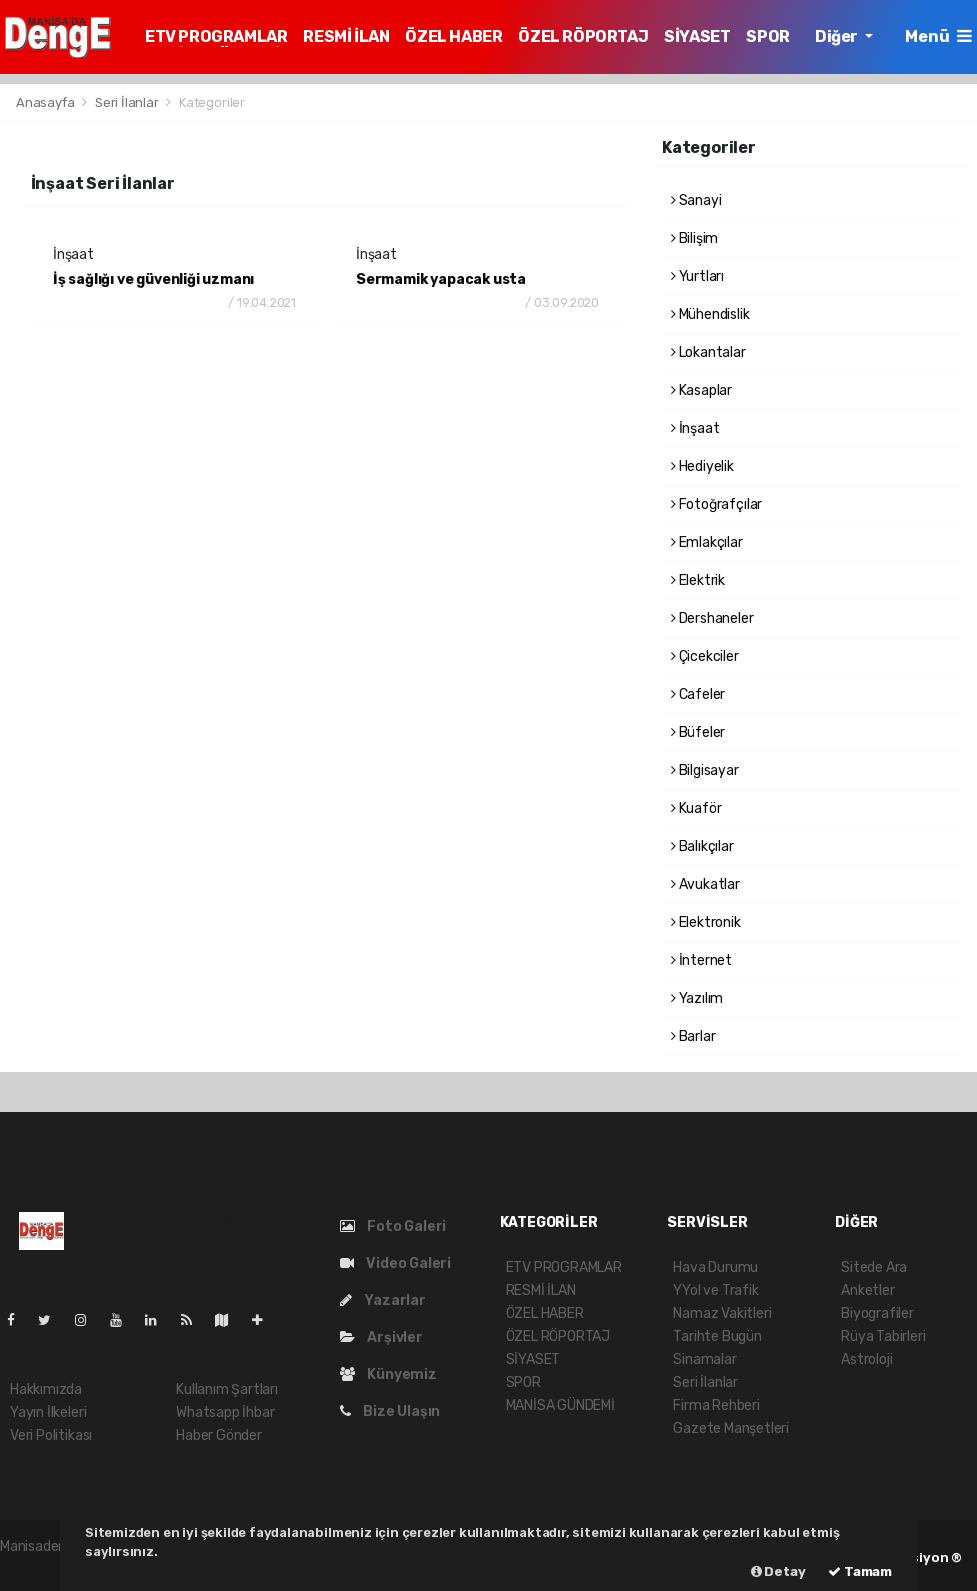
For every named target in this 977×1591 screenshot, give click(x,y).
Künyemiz (388, 1374)
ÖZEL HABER (453, 36)
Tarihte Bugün (717, 1336)
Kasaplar (701, 390)
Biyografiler (877, 1313)
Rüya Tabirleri (883, 1336)
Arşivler (381, 1337)
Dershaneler (712, 618)
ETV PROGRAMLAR (216, 36)
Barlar (693, 1036)
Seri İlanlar (127, 102)
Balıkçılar (702, 846)
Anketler (867, 1290)
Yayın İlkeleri (48, 1412)
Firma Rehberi (716, 1405)
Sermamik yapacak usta (441, 279)
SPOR (767, 36)
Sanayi (696, 200)
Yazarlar (383, 1300)
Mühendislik (710, 314)
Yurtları (697, 276)
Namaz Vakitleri (722, 1313)
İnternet (701, 960)
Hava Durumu (715, 1267)
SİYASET (697, 36)
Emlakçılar (707, 542)
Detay (778, 1571)
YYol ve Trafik (715, 1290)
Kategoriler (212, 102)
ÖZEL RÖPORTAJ (583, 36)
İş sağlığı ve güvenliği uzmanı (153, 279)
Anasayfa (46, 102)
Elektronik (706, 922)
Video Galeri (395, 1263)
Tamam (860, 1571)
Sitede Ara (874, 1267)
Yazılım (697, 998)
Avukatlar (705, 884)
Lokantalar (708, 352)
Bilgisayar (705, 770)
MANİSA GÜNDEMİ (560, 1405)
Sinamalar (704, 1359)
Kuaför (696, 808)
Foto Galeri (393, 1226)
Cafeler (698, 694)
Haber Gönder (219, 1435)
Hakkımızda (46, 1389)
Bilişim (694, 238)
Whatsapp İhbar (225, 1412)
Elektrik (698, 580)
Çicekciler (705, 656)
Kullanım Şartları (227, 1389)
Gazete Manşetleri (731, 1428)
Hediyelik (702, 466)
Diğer (838, 36)
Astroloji (866, 1359)
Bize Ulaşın (390, 1411)
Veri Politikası (51, 1435)
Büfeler (698, 732)
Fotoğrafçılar (716, 504)
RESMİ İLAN (346, 36)
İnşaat (695, 428)
